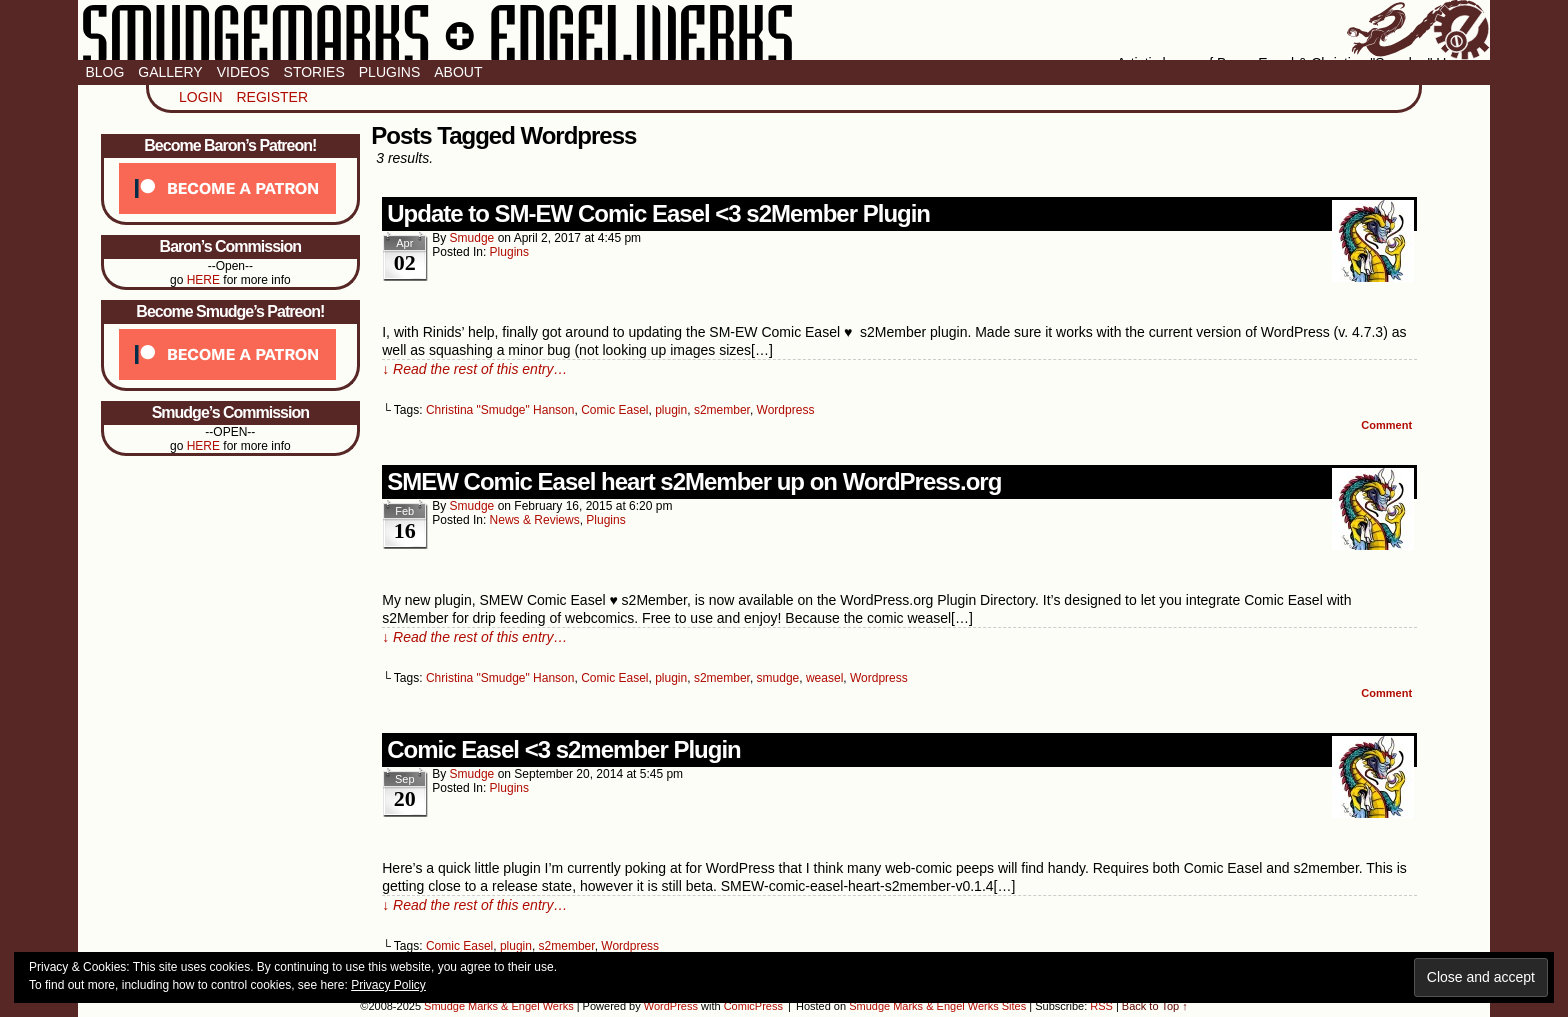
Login (201, 97)
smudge (472, 238)
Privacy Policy (388, 985)
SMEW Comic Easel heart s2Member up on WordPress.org (694, 481)
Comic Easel (614, 410)
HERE (203, 280)
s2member (722, 410)
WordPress (671, 1006)
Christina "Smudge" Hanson (500, 410)
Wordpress (786, 410)
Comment (1386, 425)
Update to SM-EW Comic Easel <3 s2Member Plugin (658, 213)
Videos (243, 72)
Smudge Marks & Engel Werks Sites (937, 1006)
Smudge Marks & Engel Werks (783, 30)
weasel (824, 678)
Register (272, 97)
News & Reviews (535, 520)
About (458, 72)
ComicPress (753, 1006)
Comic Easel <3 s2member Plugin (564, 749)
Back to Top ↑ (1155, 1006)
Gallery (170, 72)
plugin (671, 410)
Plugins (389, 72)
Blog (104, 72)
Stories (314, 72)
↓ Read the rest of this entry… (474, 369)
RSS (1101, 1006)
